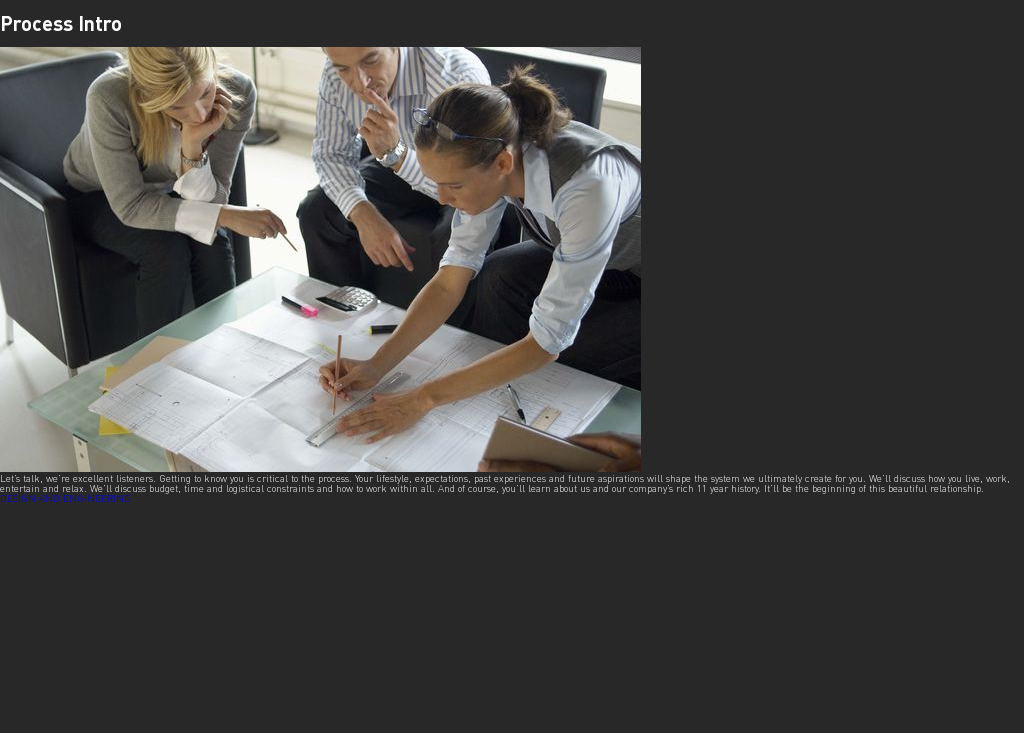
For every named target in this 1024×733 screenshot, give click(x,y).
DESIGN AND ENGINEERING (65, 498)
